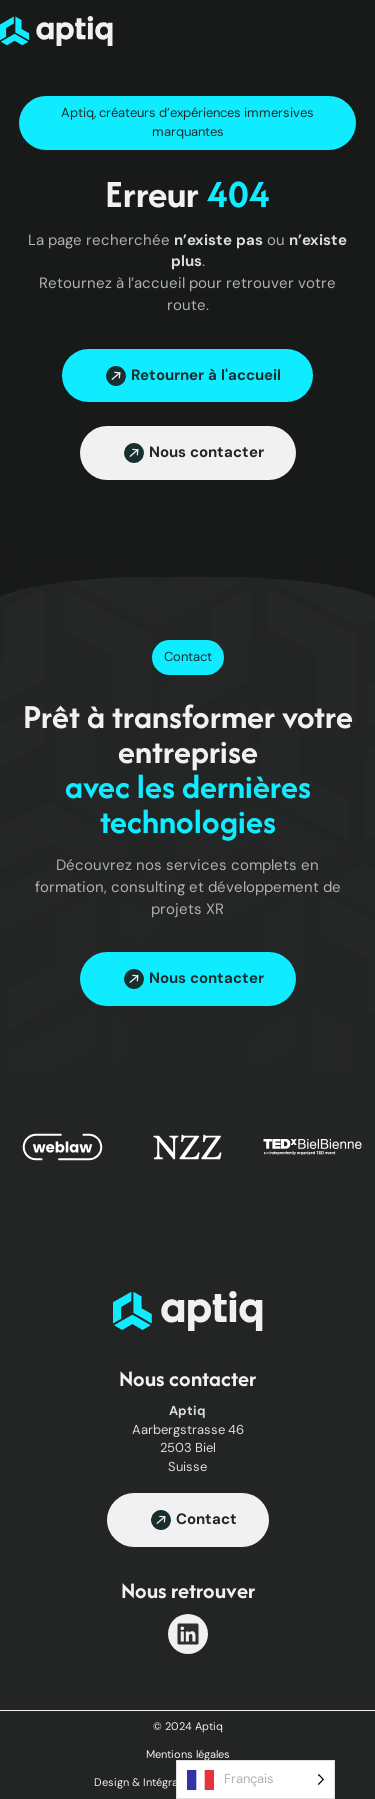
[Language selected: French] (255, 1779)
